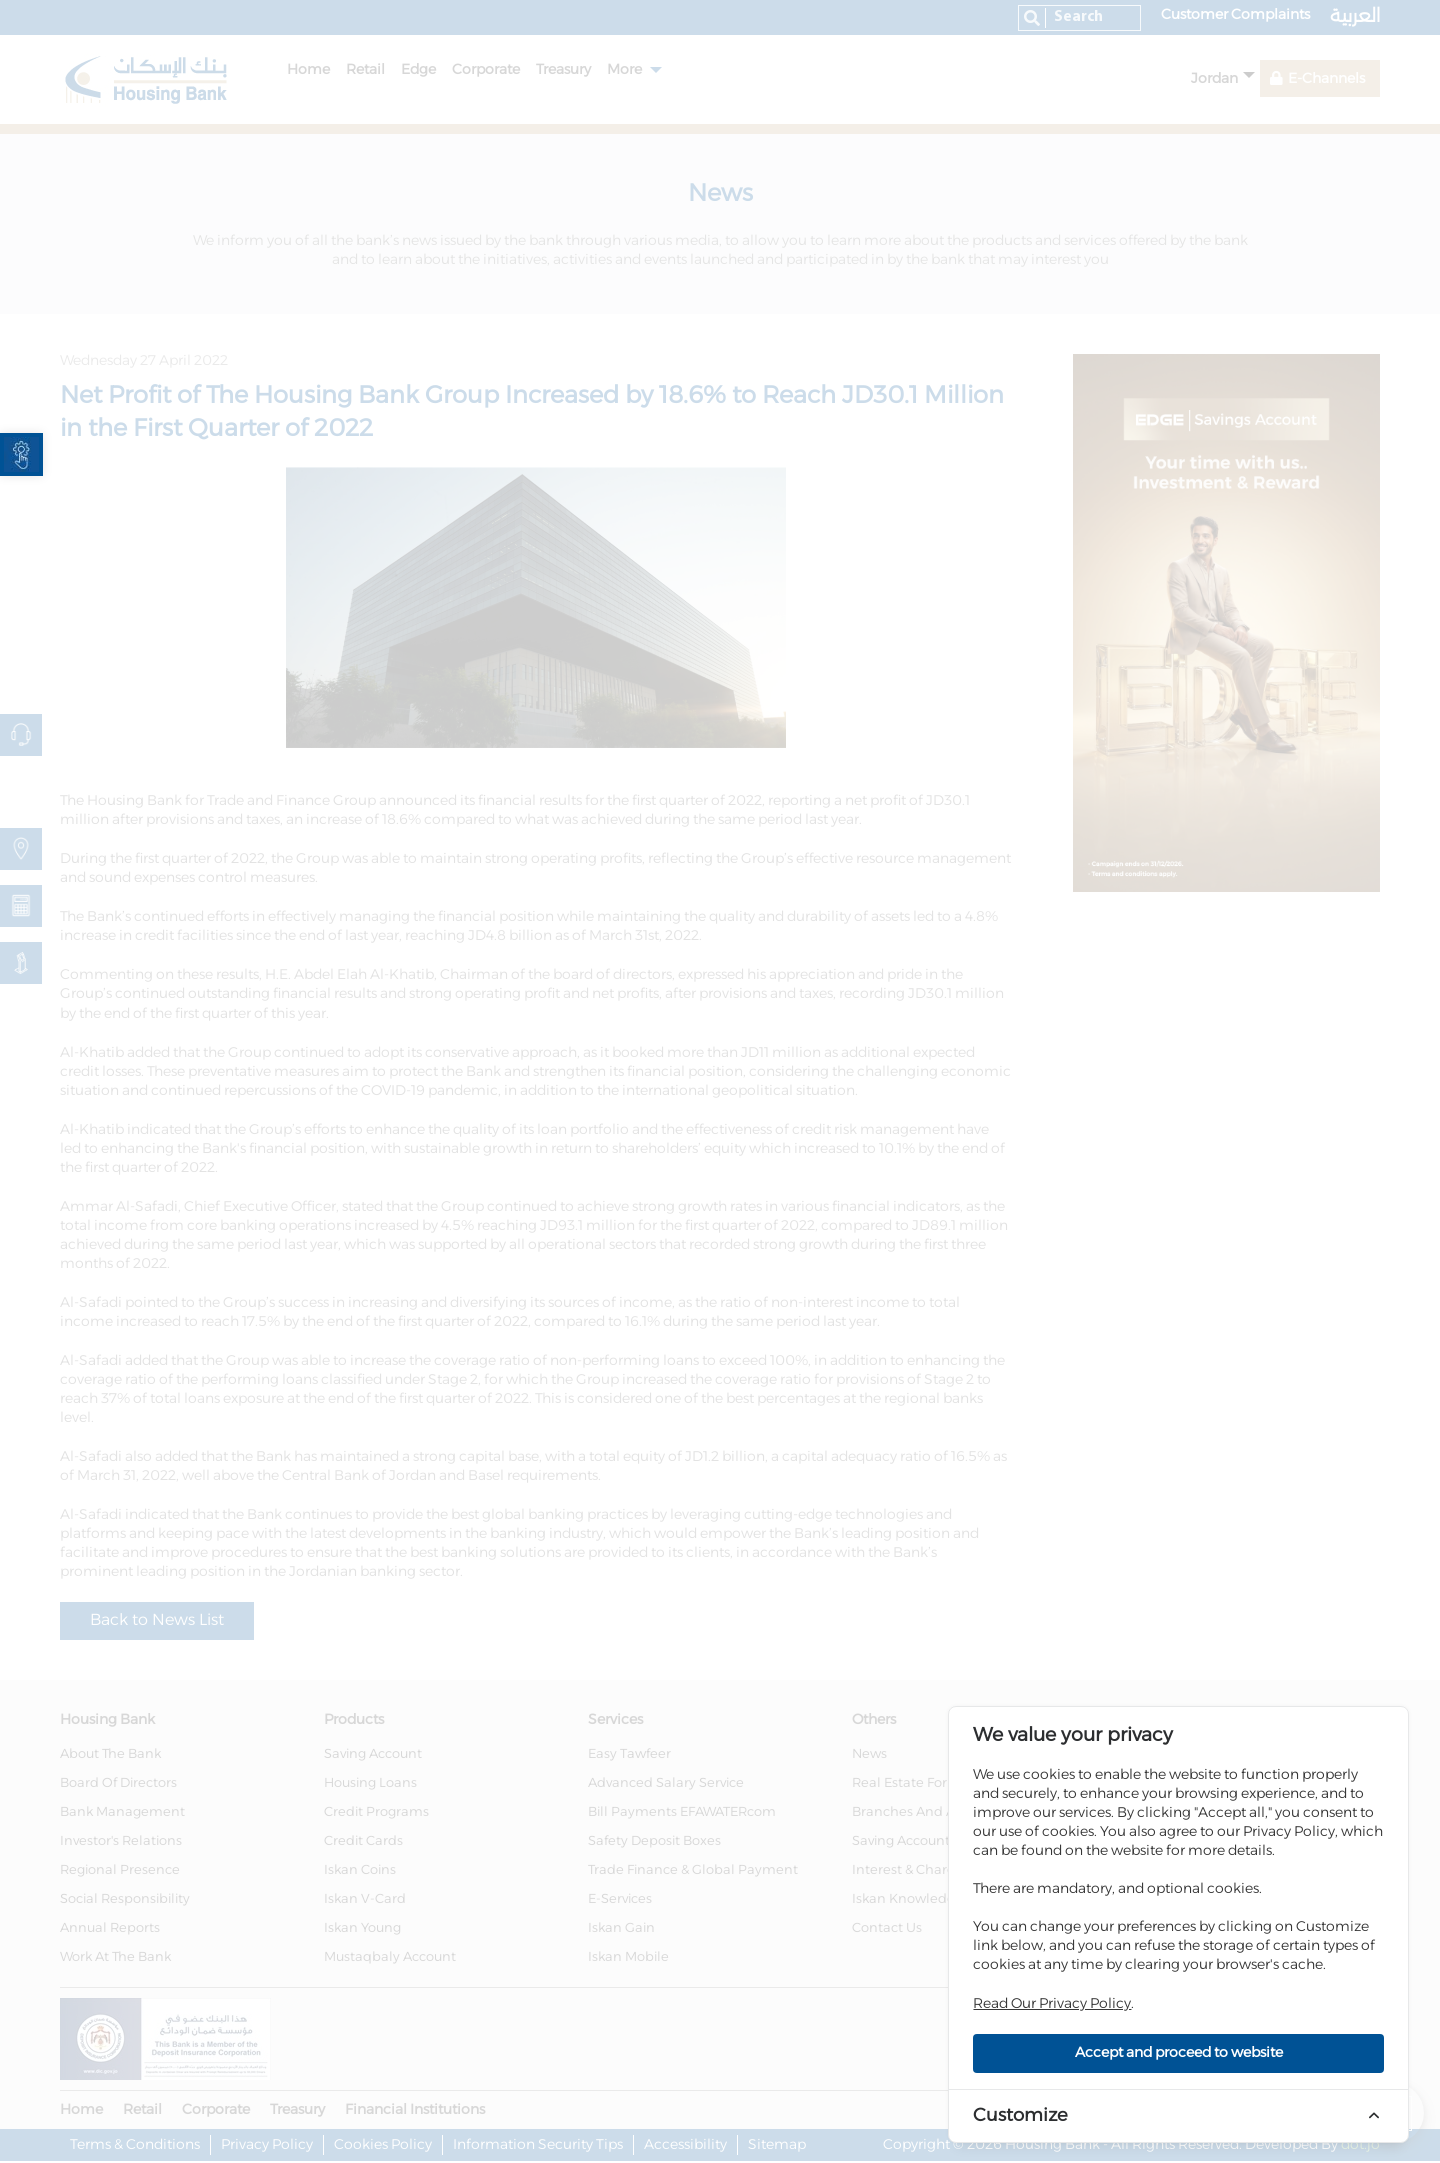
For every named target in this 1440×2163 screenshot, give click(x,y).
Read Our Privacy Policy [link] (1052, 2004)
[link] (21, 454)
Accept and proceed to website (1179, 2053)
